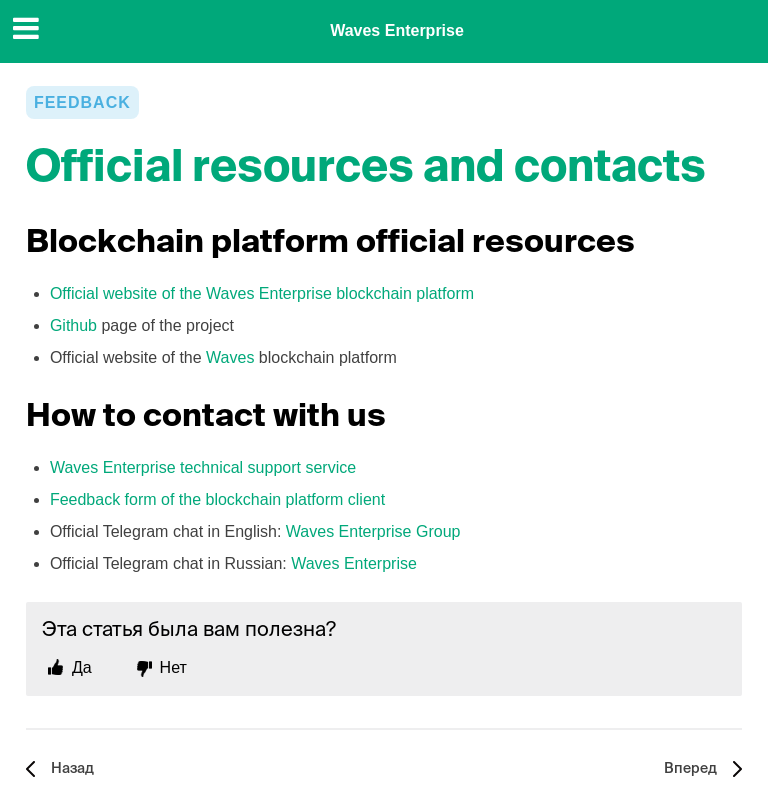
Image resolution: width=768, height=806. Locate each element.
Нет (173, 667)
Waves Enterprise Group (373, 531)
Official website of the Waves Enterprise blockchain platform (262, 293)
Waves (230, 357)
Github (73, 325)
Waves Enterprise (397, 30)
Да (82, 667)
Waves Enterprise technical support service (203, 467)
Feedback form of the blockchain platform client (217, 499)
